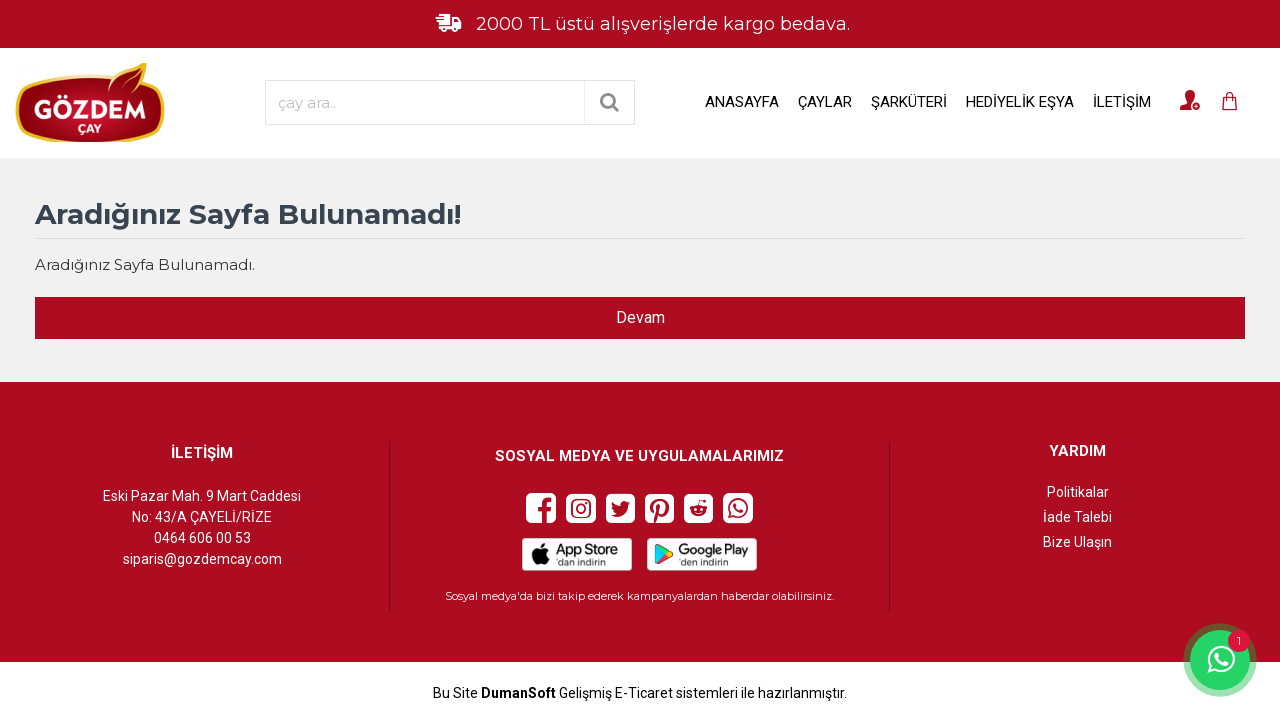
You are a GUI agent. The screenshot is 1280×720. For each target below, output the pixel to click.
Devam (640, 317)
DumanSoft (518, 693)
